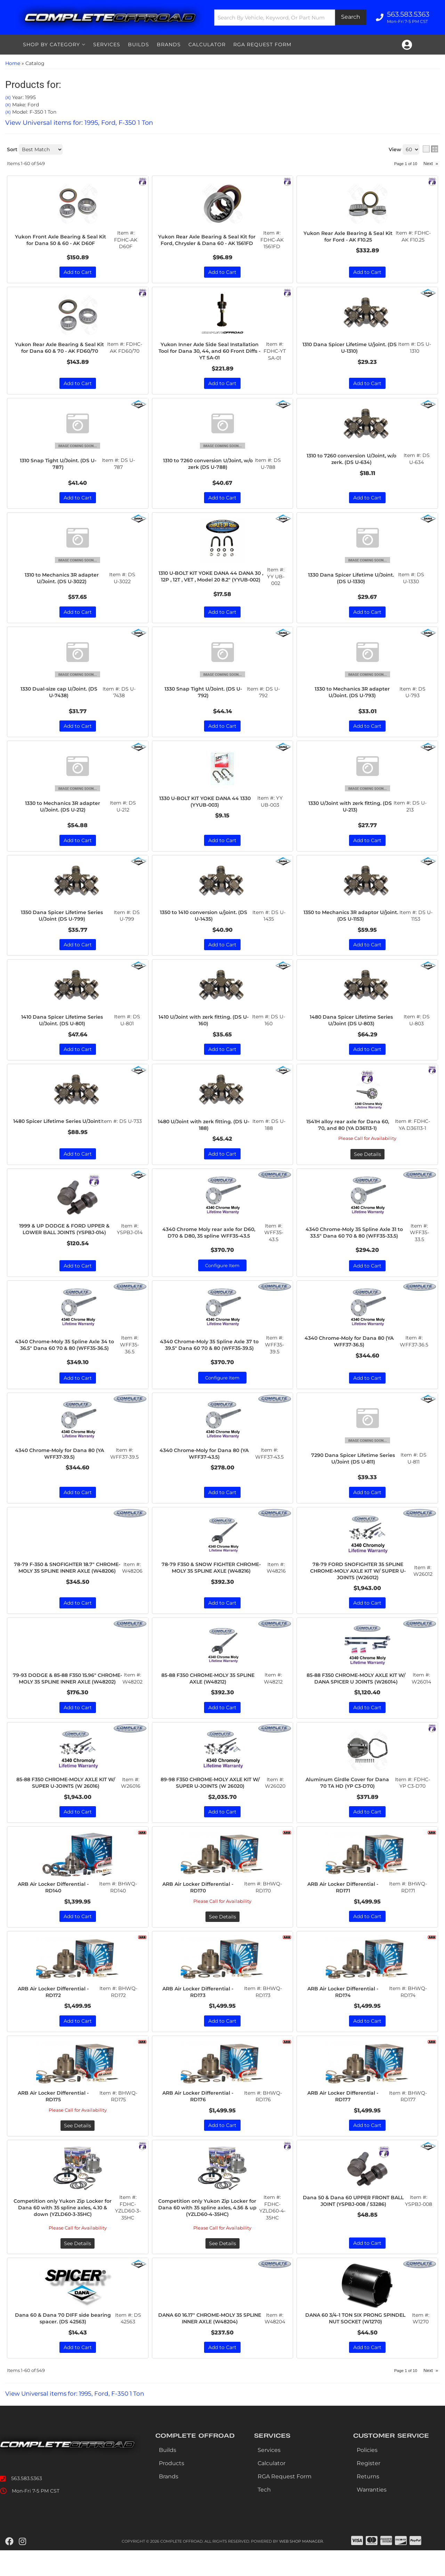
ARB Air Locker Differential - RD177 (344, 2120)
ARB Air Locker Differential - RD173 (200, 2015)
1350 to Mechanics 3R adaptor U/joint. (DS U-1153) (352, 922)
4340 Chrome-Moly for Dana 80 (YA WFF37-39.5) (61, 1465)
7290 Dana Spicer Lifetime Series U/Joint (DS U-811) (354, 1469)
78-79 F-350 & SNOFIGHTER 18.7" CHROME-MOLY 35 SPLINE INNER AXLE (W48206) (67, 1583)
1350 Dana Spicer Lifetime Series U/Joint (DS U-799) (63, 922)
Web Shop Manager (301, 2567)
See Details (367, 1162)
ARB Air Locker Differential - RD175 (55, 2120)
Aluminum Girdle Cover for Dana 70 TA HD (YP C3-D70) (349, 1804)
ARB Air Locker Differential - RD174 (344, 2015)
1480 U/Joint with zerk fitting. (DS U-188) (205, 1133)
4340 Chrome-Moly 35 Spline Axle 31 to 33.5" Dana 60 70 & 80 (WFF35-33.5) (355, 1241)
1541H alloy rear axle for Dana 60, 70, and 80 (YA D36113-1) (349, 1133)
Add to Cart (78, 846)
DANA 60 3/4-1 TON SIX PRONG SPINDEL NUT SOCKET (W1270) (356, 2343)
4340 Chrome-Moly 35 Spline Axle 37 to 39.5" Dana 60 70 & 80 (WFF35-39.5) (210, 1354)
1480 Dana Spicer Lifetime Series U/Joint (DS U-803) (353, 1027)
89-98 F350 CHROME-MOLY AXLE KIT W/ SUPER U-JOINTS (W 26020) (211, 1804)
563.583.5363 (26, 2504)
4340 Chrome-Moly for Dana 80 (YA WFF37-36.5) (350, 1351)
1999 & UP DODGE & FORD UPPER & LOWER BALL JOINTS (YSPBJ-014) (65, 1241)
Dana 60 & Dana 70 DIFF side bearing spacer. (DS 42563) (64, 2343)
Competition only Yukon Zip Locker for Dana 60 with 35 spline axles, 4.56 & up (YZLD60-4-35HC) (208, 2232)
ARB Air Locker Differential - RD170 (200, 1910)
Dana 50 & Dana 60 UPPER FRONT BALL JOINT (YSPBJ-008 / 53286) (355, 2229)
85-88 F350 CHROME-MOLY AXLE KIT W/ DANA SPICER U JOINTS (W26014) (357, 1692)
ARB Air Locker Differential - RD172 (55, 2015)
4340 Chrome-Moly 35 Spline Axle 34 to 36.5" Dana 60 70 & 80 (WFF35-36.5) (66, 1354)
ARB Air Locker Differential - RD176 (199, 2120)
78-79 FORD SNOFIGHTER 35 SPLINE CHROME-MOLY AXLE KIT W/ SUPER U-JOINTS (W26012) (357, 1583)
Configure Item (222, 1274)
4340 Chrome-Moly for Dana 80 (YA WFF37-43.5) (205, 1465)
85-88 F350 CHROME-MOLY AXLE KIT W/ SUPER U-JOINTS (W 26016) (67, 1804)
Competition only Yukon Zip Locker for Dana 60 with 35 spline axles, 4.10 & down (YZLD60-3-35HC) (64, 2232)
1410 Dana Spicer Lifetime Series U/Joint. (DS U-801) (63, 1027)
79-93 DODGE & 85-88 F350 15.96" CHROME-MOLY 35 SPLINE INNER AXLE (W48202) (67, 1695)
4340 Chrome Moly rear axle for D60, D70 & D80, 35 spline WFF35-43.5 (210, 1241)
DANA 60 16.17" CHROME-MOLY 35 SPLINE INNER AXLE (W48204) (211, 2343)
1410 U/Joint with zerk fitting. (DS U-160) (205, 1027)
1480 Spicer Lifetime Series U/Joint (58, 1133)
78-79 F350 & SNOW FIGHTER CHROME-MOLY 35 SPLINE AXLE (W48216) (212, 1583)
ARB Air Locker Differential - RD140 (55, 1910)
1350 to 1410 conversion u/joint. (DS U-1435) (205, 922)
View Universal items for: (79, 2419)
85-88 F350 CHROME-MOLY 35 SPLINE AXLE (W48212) (209, 1692)
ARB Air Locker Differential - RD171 (345, 1910)
